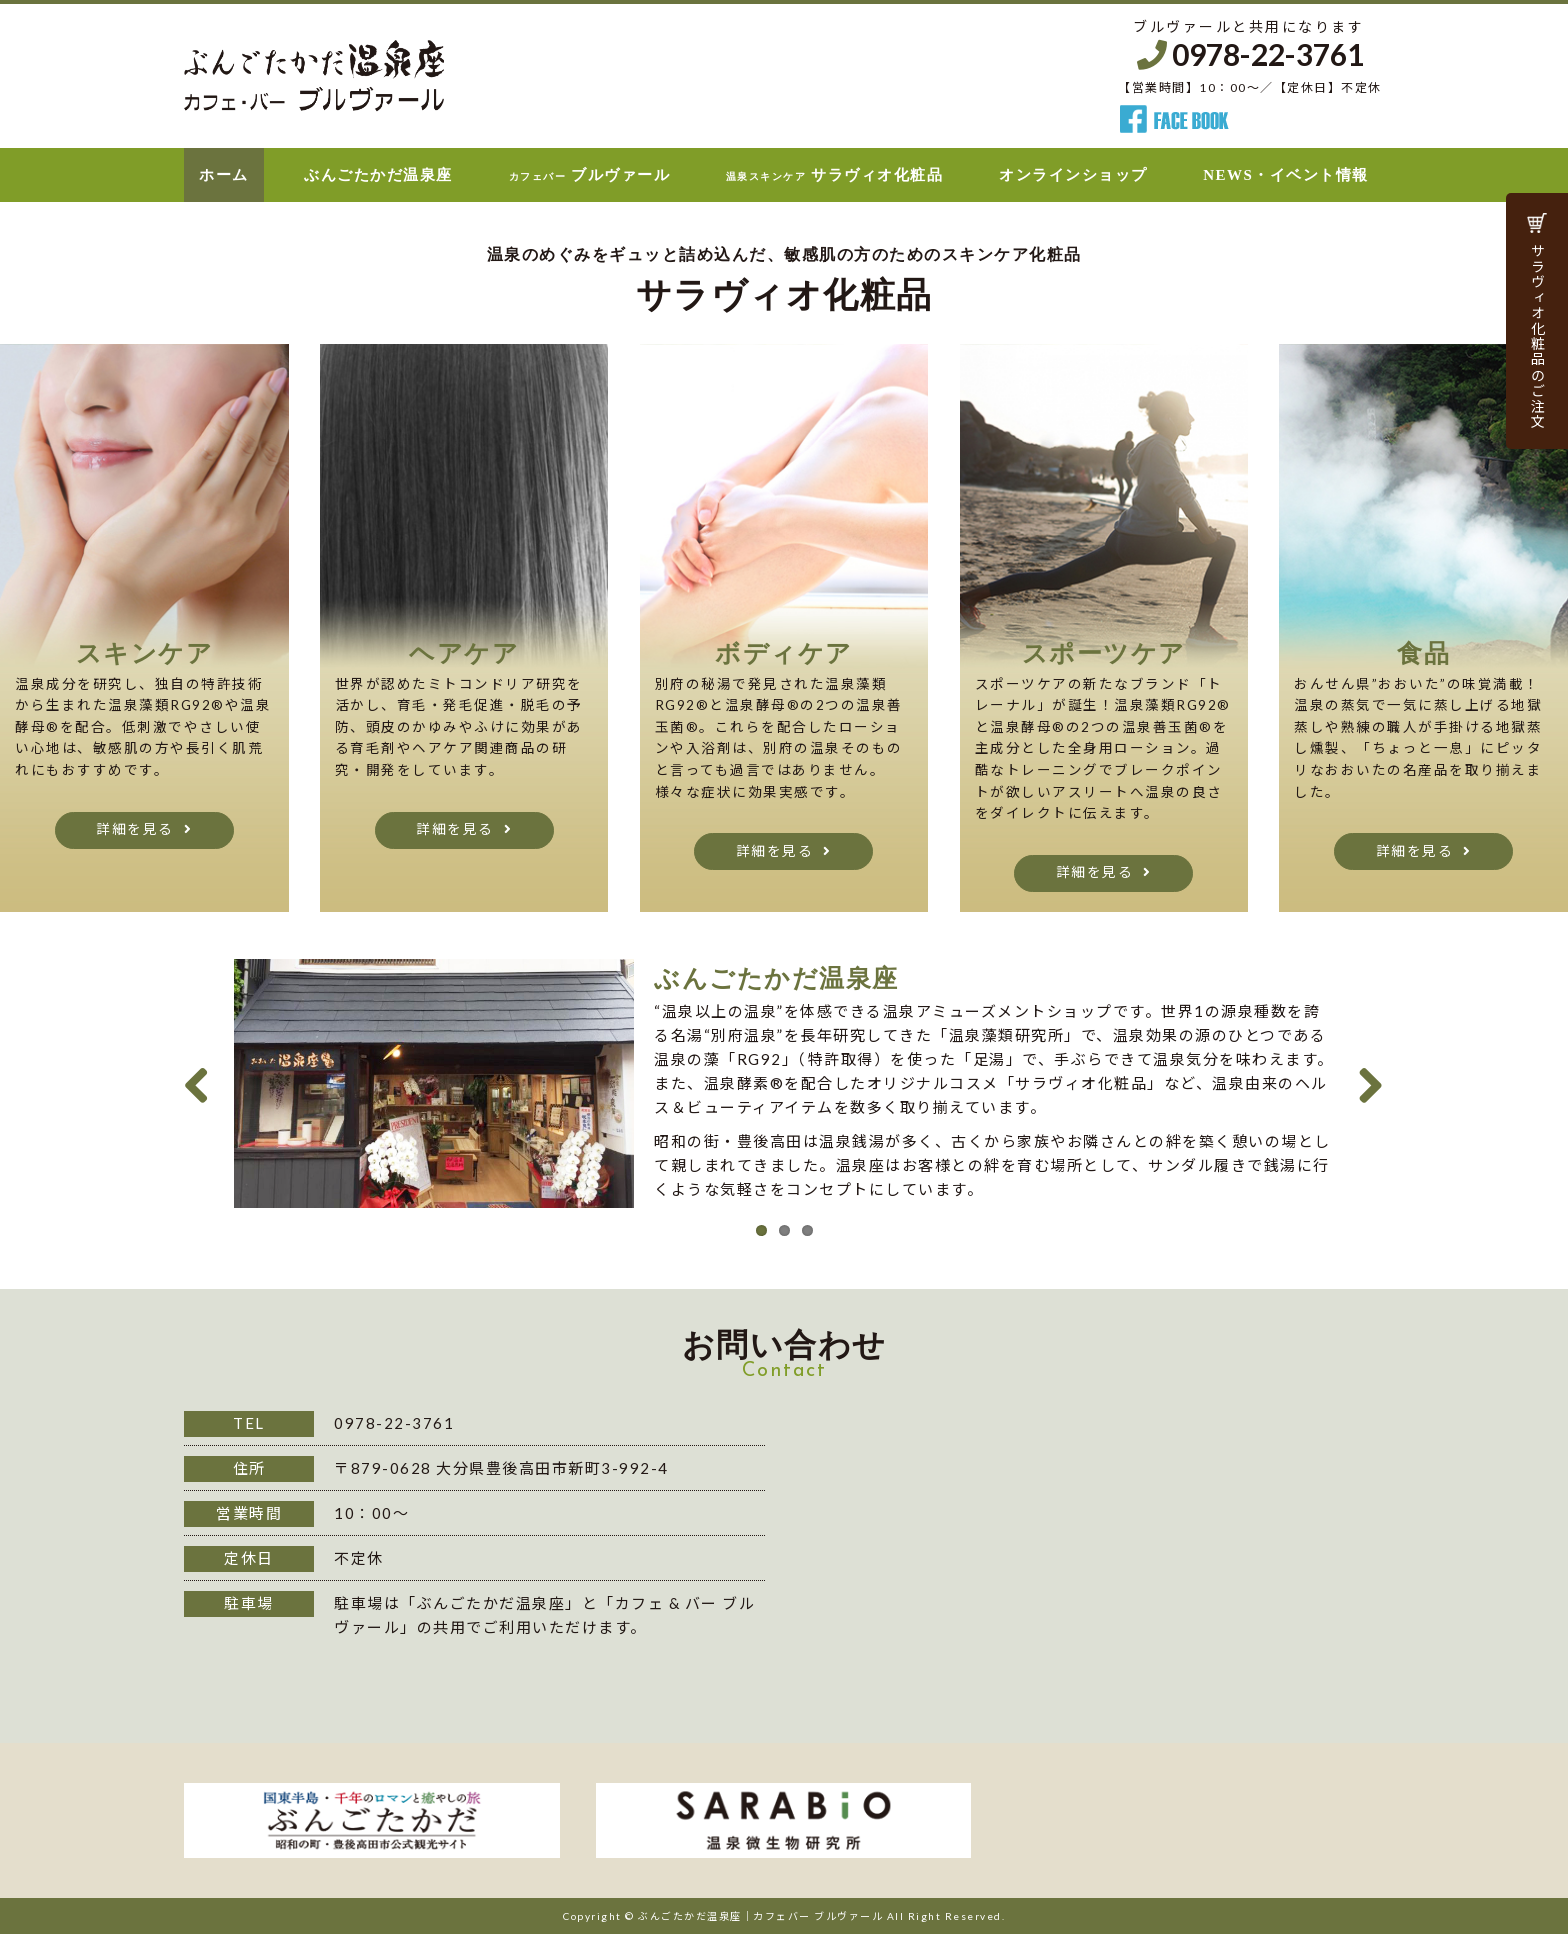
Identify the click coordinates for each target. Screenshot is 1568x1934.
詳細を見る (135, 829)
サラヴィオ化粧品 (835, 175)
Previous (204, 1080)
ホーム (224, 175)
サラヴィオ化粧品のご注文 (1537, 336)
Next (1364, 1080)
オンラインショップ (1073, 175)
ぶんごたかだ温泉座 (378, 175)
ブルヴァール (590, 175)
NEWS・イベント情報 (1286, 175)
